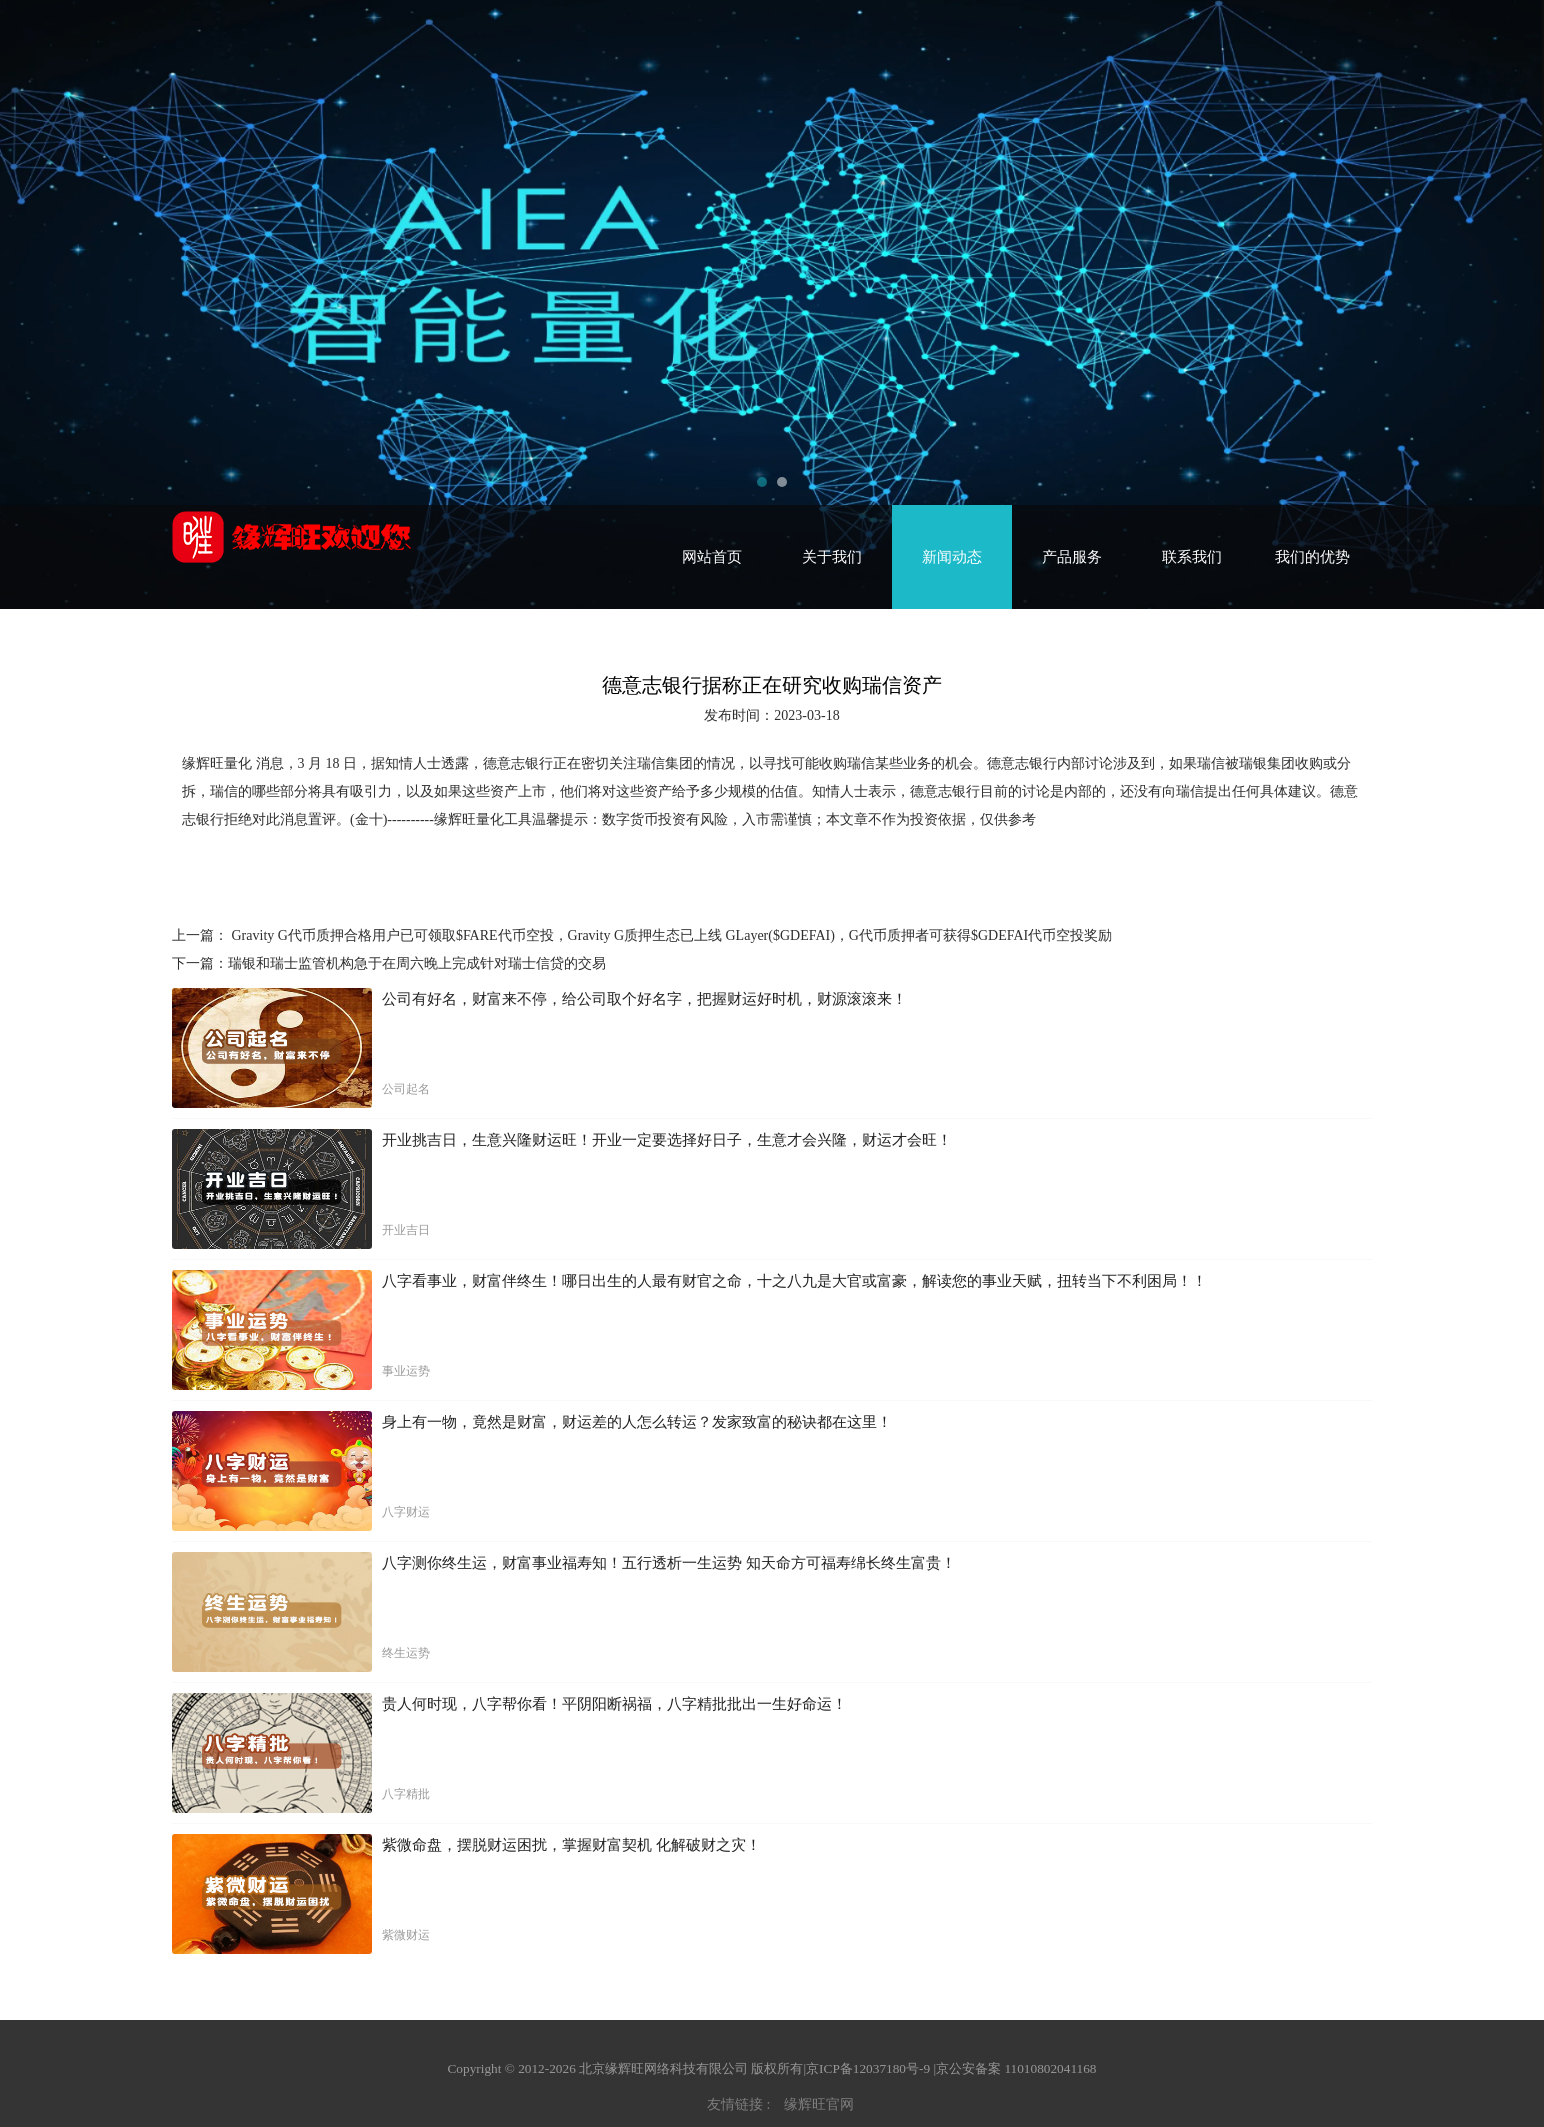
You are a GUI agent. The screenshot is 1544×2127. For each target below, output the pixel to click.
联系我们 (1192, 557)
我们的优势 (1312, 557)
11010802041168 (1050, 2068)
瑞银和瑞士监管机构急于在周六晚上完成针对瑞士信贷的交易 (417, 963)
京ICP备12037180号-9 (868, 2068)
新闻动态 (952, 557)
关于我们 (832, 557)
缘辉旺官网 (819, 2104)
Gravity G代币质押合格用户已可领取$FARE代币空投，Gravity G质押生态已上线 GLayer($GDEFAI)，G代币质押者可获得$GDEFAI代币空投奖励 (670, 935)
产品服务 (1072, 557)
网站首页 (712, 557)
